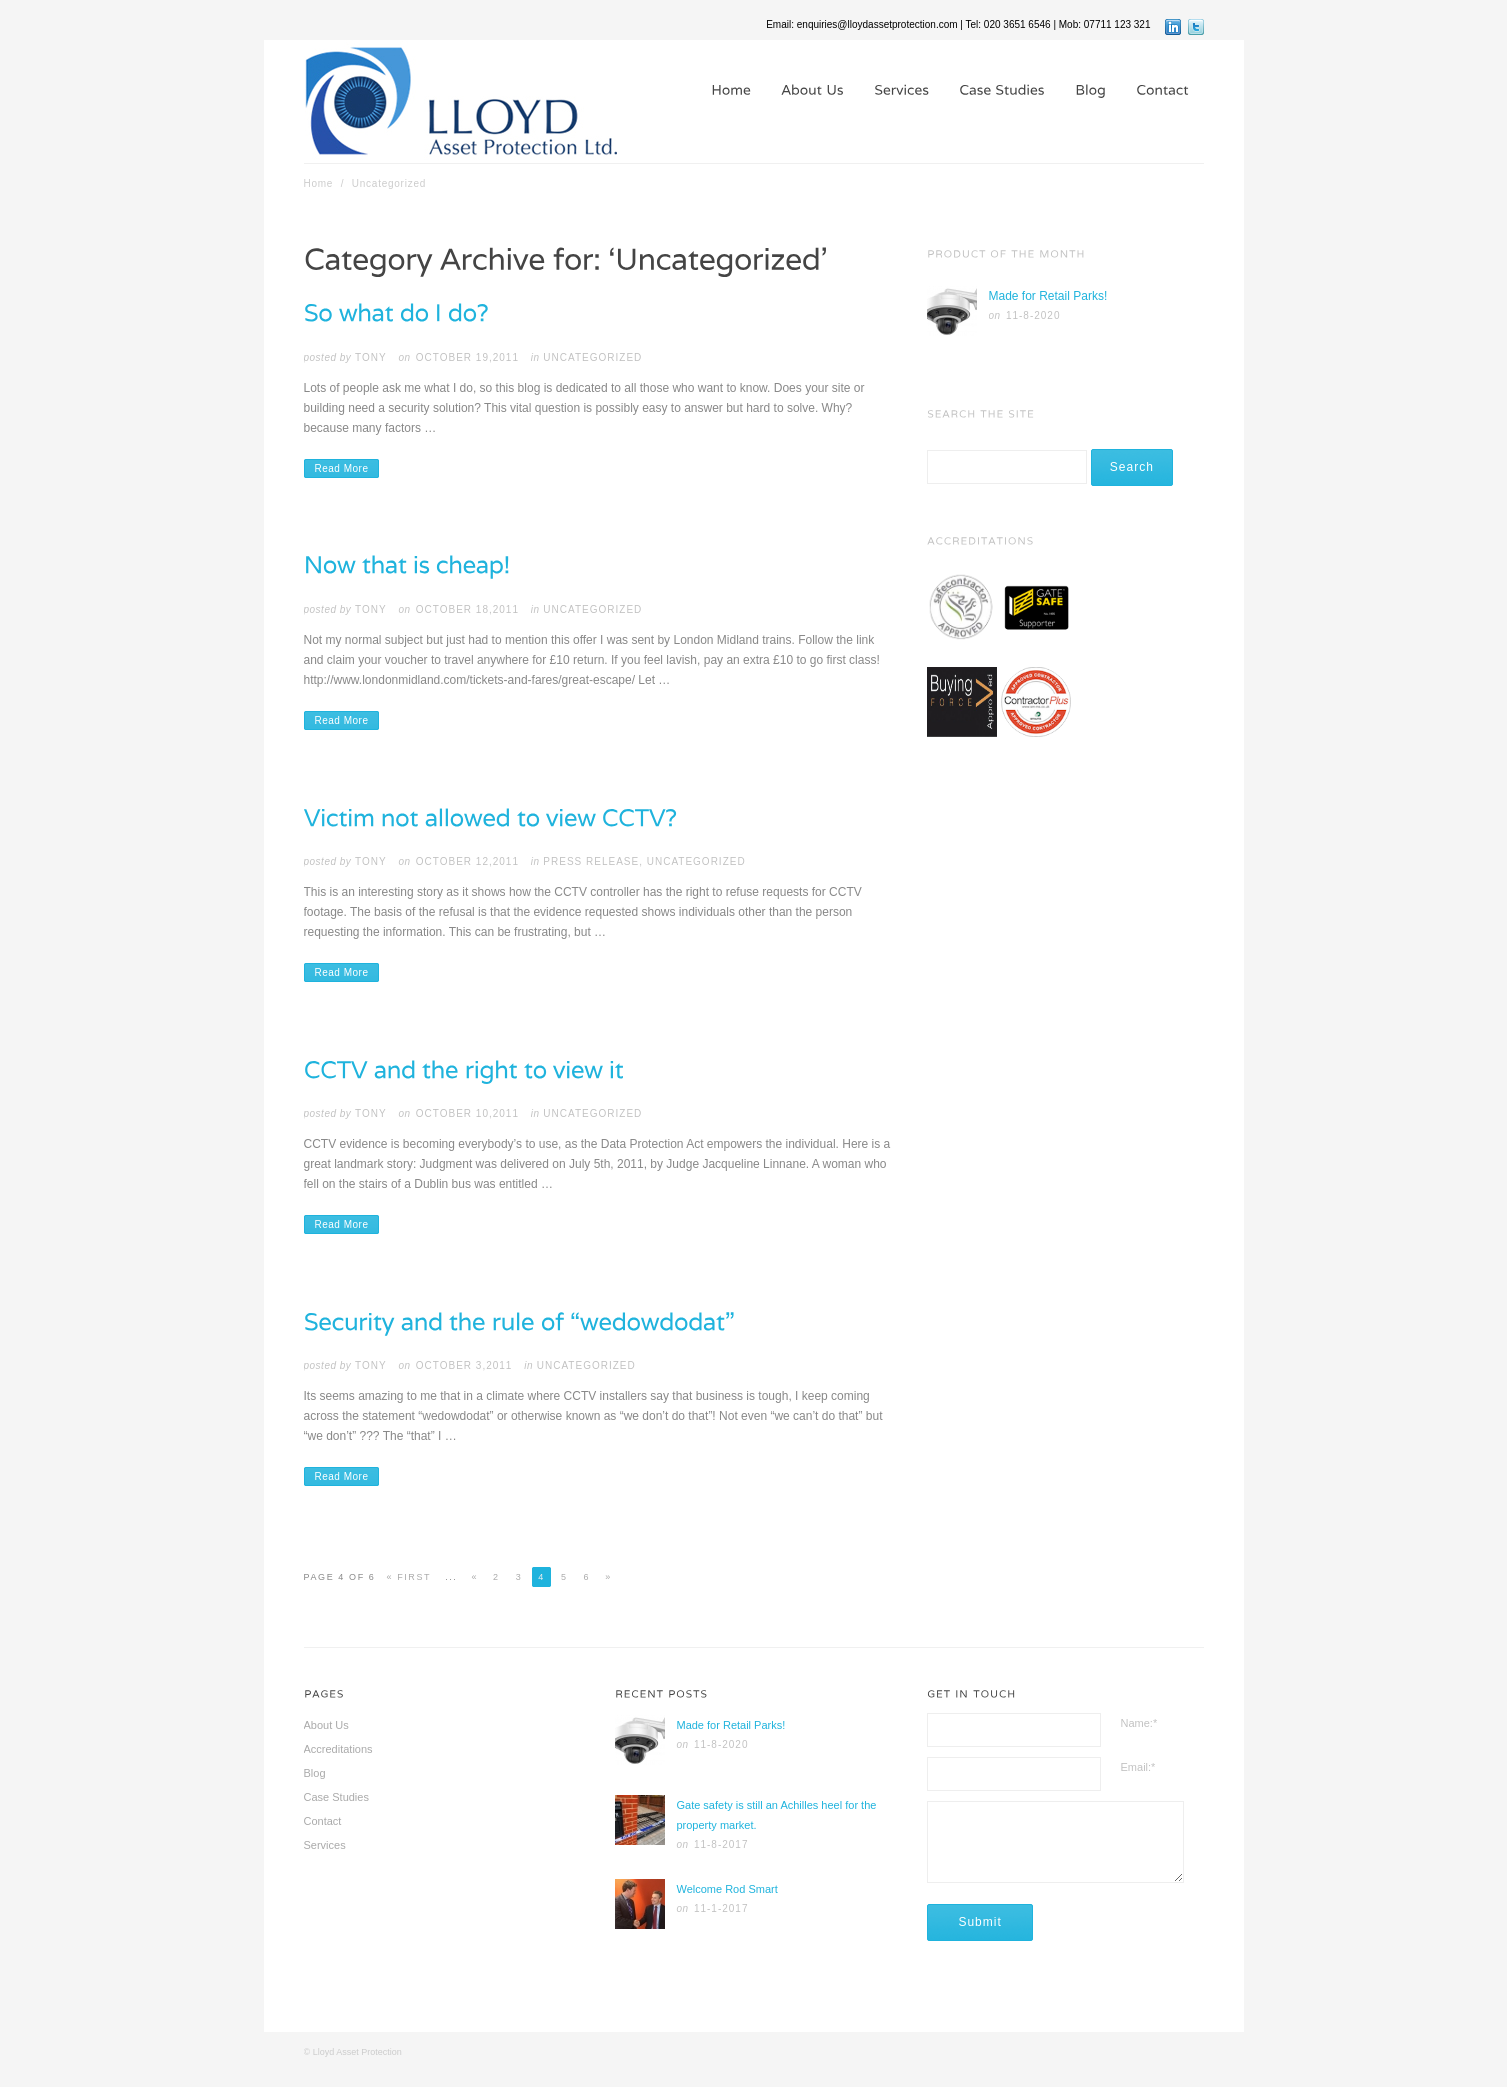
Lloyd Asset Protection (357, 2052)
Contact (323, 1821)
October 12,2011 (467, 861)
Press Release (591, 861)
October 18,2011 (467, 609)
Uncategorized (592, 357)
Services (325, 1845)
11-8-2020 (1033, 315)
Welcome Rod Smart (726, 1889)
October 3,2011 (464, 1365)
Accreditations (338, 1749)
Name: (1139, 1723)
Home (319, 183)
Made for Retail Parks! (1048, 296)
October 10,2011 (467, 1113)
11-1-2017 (721, 1908)
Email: (1138, 1767)
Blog (315, 1773)
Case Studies (336, 1797)
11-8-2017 (721, 1844)
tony (371, 357)
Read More (342, 468)
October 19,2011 (467, 357)
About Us (326, 1725)
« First (408, 1577)
